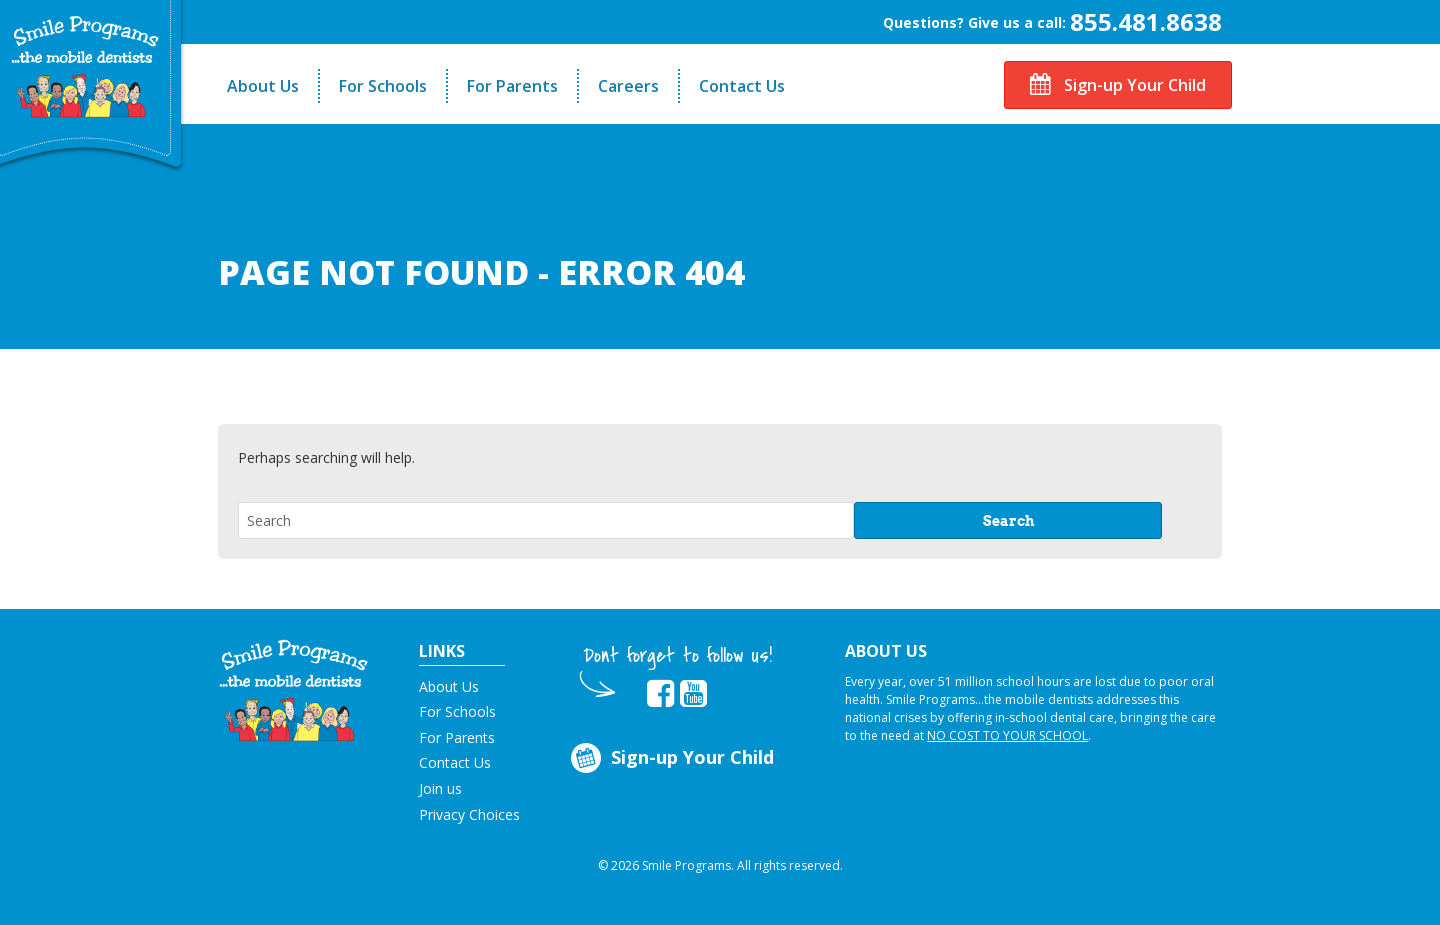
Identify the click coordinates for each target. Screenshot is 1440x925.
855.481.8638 (1146, 21)
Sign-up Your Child (1118, 85)
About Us (263, 86)
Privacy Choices (469, 814)
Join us (440, 788)
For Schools (383, 86)
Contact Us (742, 86)
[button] (293, 689)
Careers (628, 86)
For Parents (512, 86)
